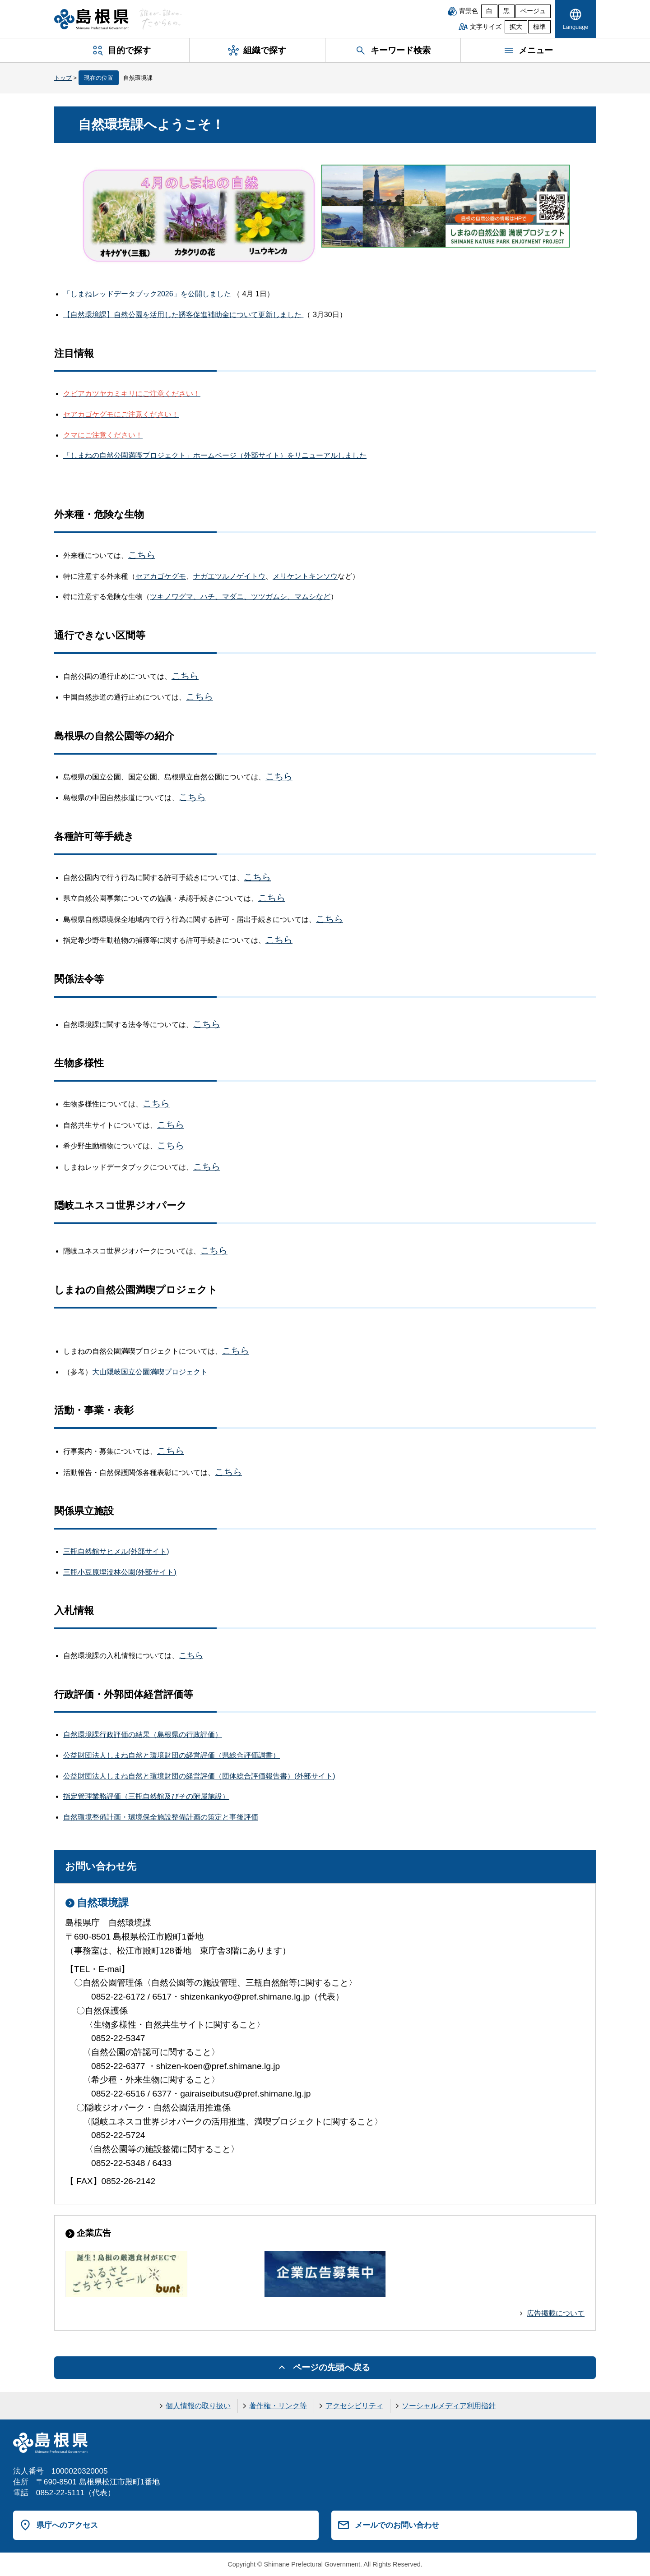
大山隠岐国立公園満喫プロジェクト (150, 1372)
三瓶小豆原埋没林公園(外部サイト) (119, 1572)
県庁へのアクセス (67, 2525)
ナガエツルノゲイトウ (229, 576)
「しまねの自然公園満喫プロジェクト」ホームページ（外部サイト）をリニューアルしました (215, 455)
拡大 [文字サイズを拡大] (516, 26)
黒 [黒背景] (506, 11)
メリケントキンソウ (305, 576)
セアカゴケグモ (160, 576)
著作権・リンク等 (278, 2406)
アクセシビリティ (354, 2406)
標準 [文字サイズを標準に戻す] (539, 26)
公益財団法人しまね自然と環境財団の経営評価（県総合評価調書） (171, 1755)
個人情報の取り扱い (198, 2406)
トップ (63, 77)
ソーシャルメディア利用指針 (449, 2406)
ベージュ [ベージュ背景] (533, 11)
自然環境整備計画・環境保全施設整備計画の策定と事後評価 (160, 1817)
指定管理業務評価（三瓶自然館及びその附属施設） (146, 1796)
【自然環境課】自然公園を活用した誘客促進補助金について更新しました (183, 314)
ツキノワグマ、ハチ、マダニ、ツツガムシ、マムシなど (240, 596)
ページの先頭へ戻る (331, 2367)
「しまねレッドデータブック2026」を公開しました (148, 294)
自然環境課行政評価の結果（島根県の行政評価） (142, 1734)
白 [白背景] (489, 11)
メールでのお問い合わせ (397, 2525)
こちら (185, 676)
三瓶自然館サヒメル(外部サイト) (116, 1551)
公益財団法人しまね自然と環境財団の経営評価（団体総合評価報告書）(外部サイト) (199, 1776)
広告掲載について (556, 2313)
